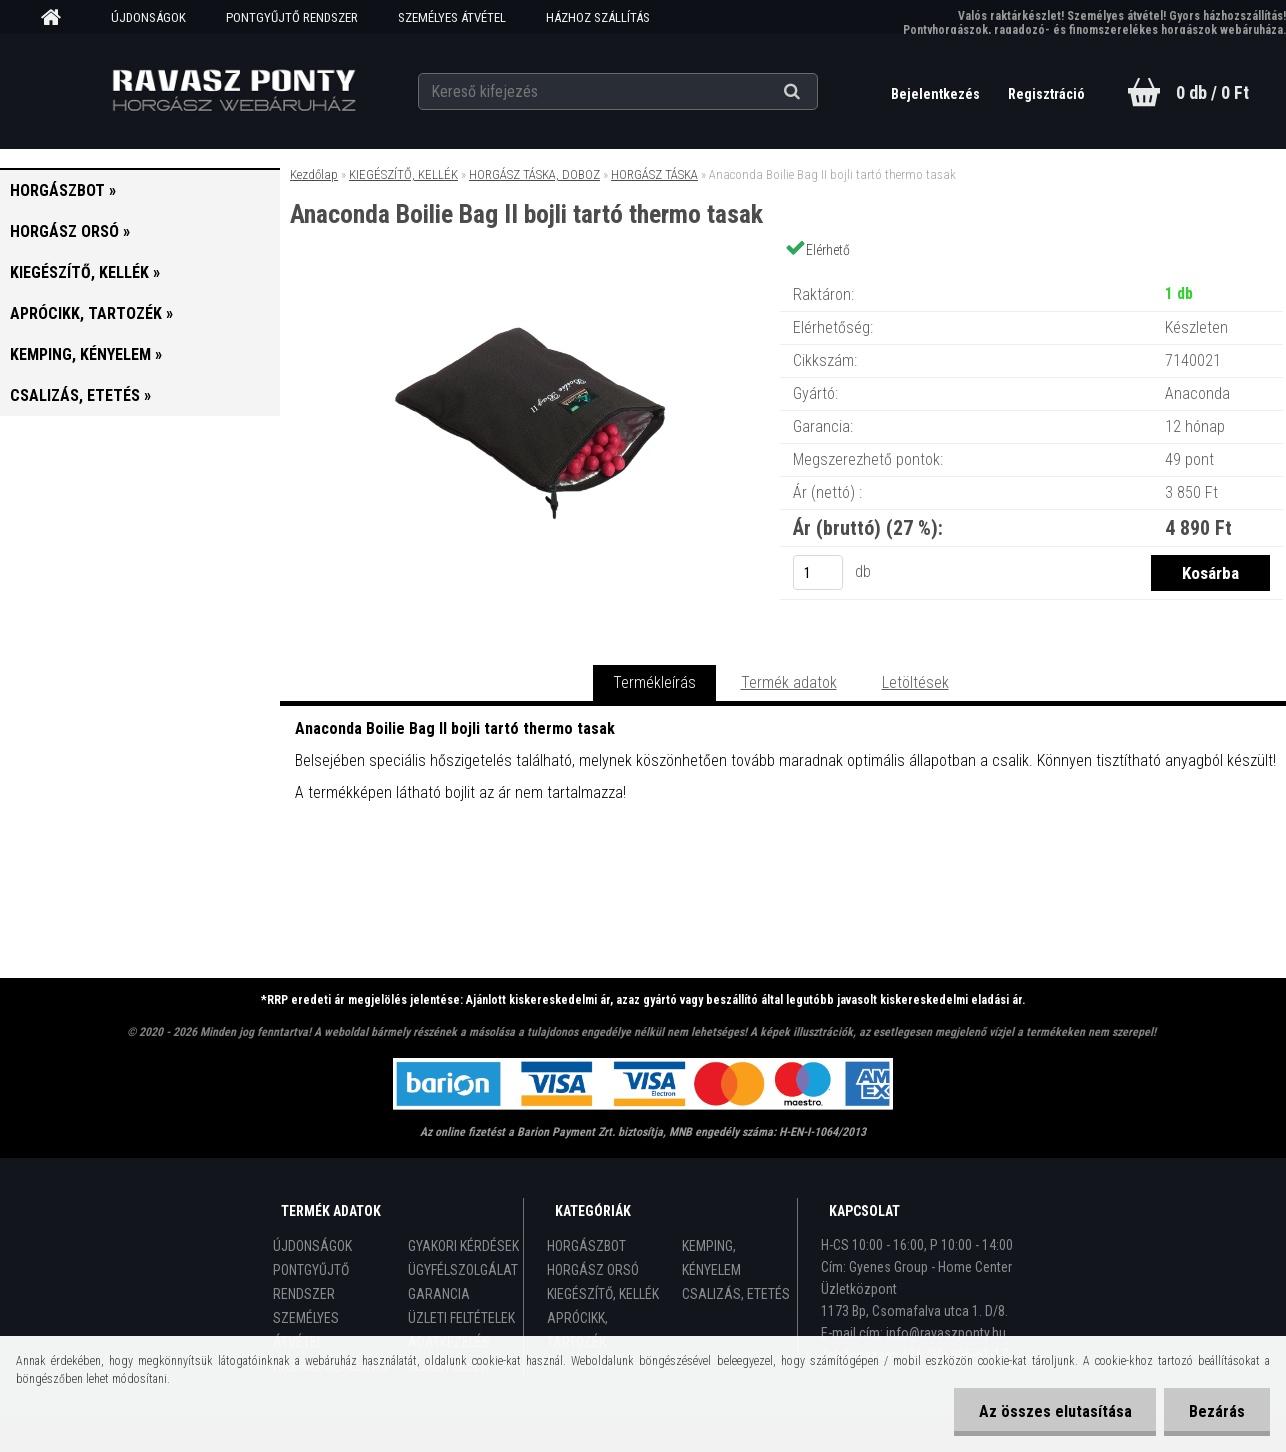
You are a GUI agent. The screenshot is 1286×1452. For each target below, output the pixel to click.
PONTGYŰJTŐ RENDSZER (292, 17)
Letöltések (915, 682)
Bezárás (1217, 1411)
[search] (816, 92)
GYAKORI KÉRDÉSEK (463, 1246)
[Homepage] (58, 18)
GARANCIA (439, 1294)
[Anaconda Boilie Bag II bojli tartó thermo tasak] (530, 274)
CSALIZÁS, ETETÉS (736, 1294)
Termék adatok (789, 682)
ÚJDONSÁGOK (148, 17)
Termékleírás (654, 682)
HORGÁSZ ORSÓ (593, 1270)
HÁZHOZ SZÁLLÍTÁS (598, 17)
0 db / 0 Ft (1212, 92)
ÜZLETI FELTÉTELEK (461, 1318)
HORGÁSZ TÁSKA (654, 174)
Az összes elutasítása (1054, 1411)
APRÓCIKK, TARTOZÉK (577, 1330)
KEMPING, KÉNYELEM (711, 1258)
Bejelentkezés (937, 94)
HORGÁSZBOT (586, 1246)
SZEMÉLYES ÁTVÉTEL (452, 17)
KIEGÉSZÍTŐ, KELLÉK (403, 174)
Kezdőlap (314, 174)
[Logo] (233, 91)
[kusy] (818, 572)
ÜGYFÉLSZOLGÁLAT (463, 1270)
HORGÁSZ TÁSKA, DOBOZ (534, 174)
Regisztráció (1046, 94)
